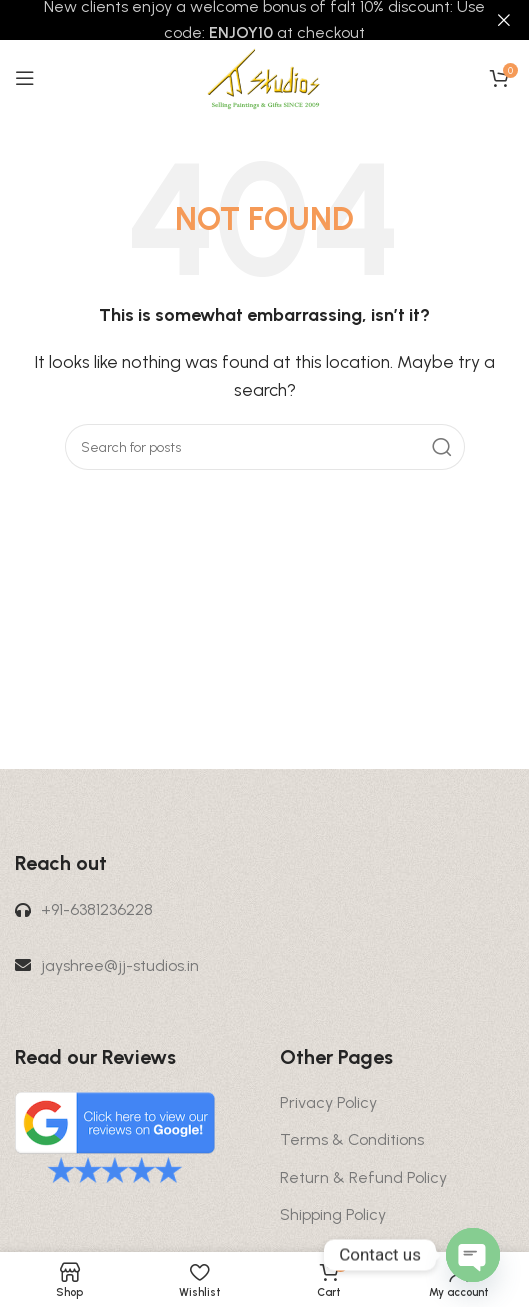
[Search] (265, 447)
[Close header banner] (504, 20)
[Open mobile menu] (25, 78)
